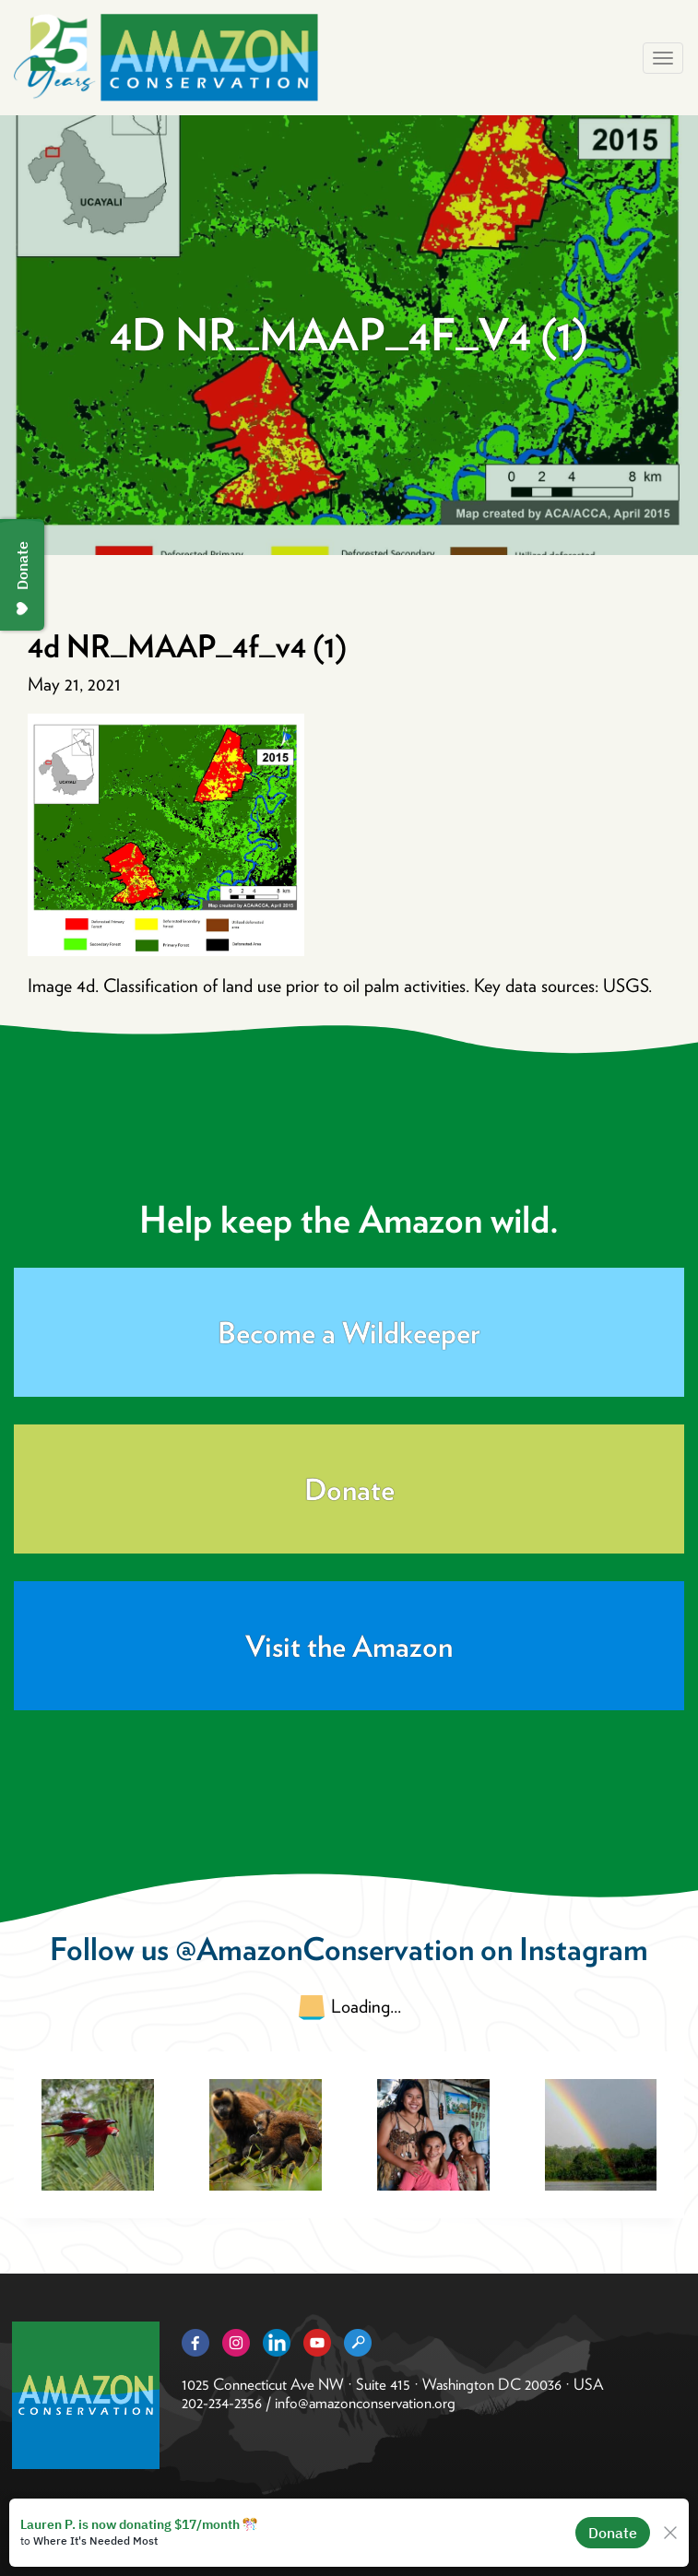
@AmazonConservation (324, 1948)
